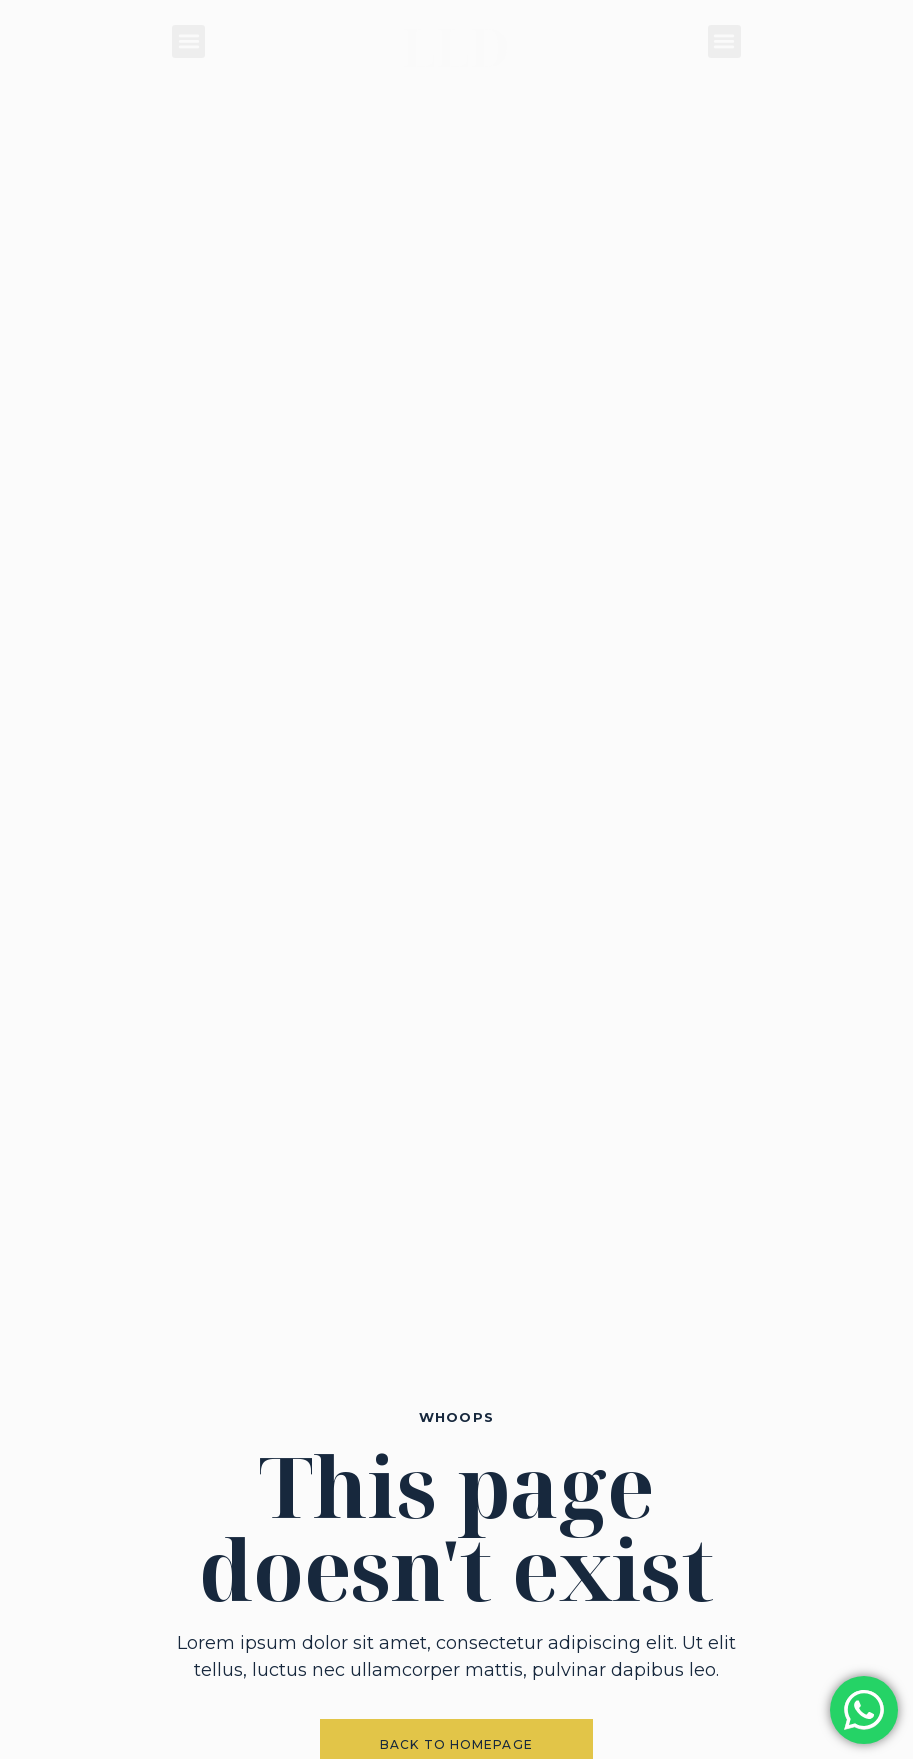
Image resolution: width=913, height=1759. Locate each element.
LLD (456, 46)
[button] (188, 41)
